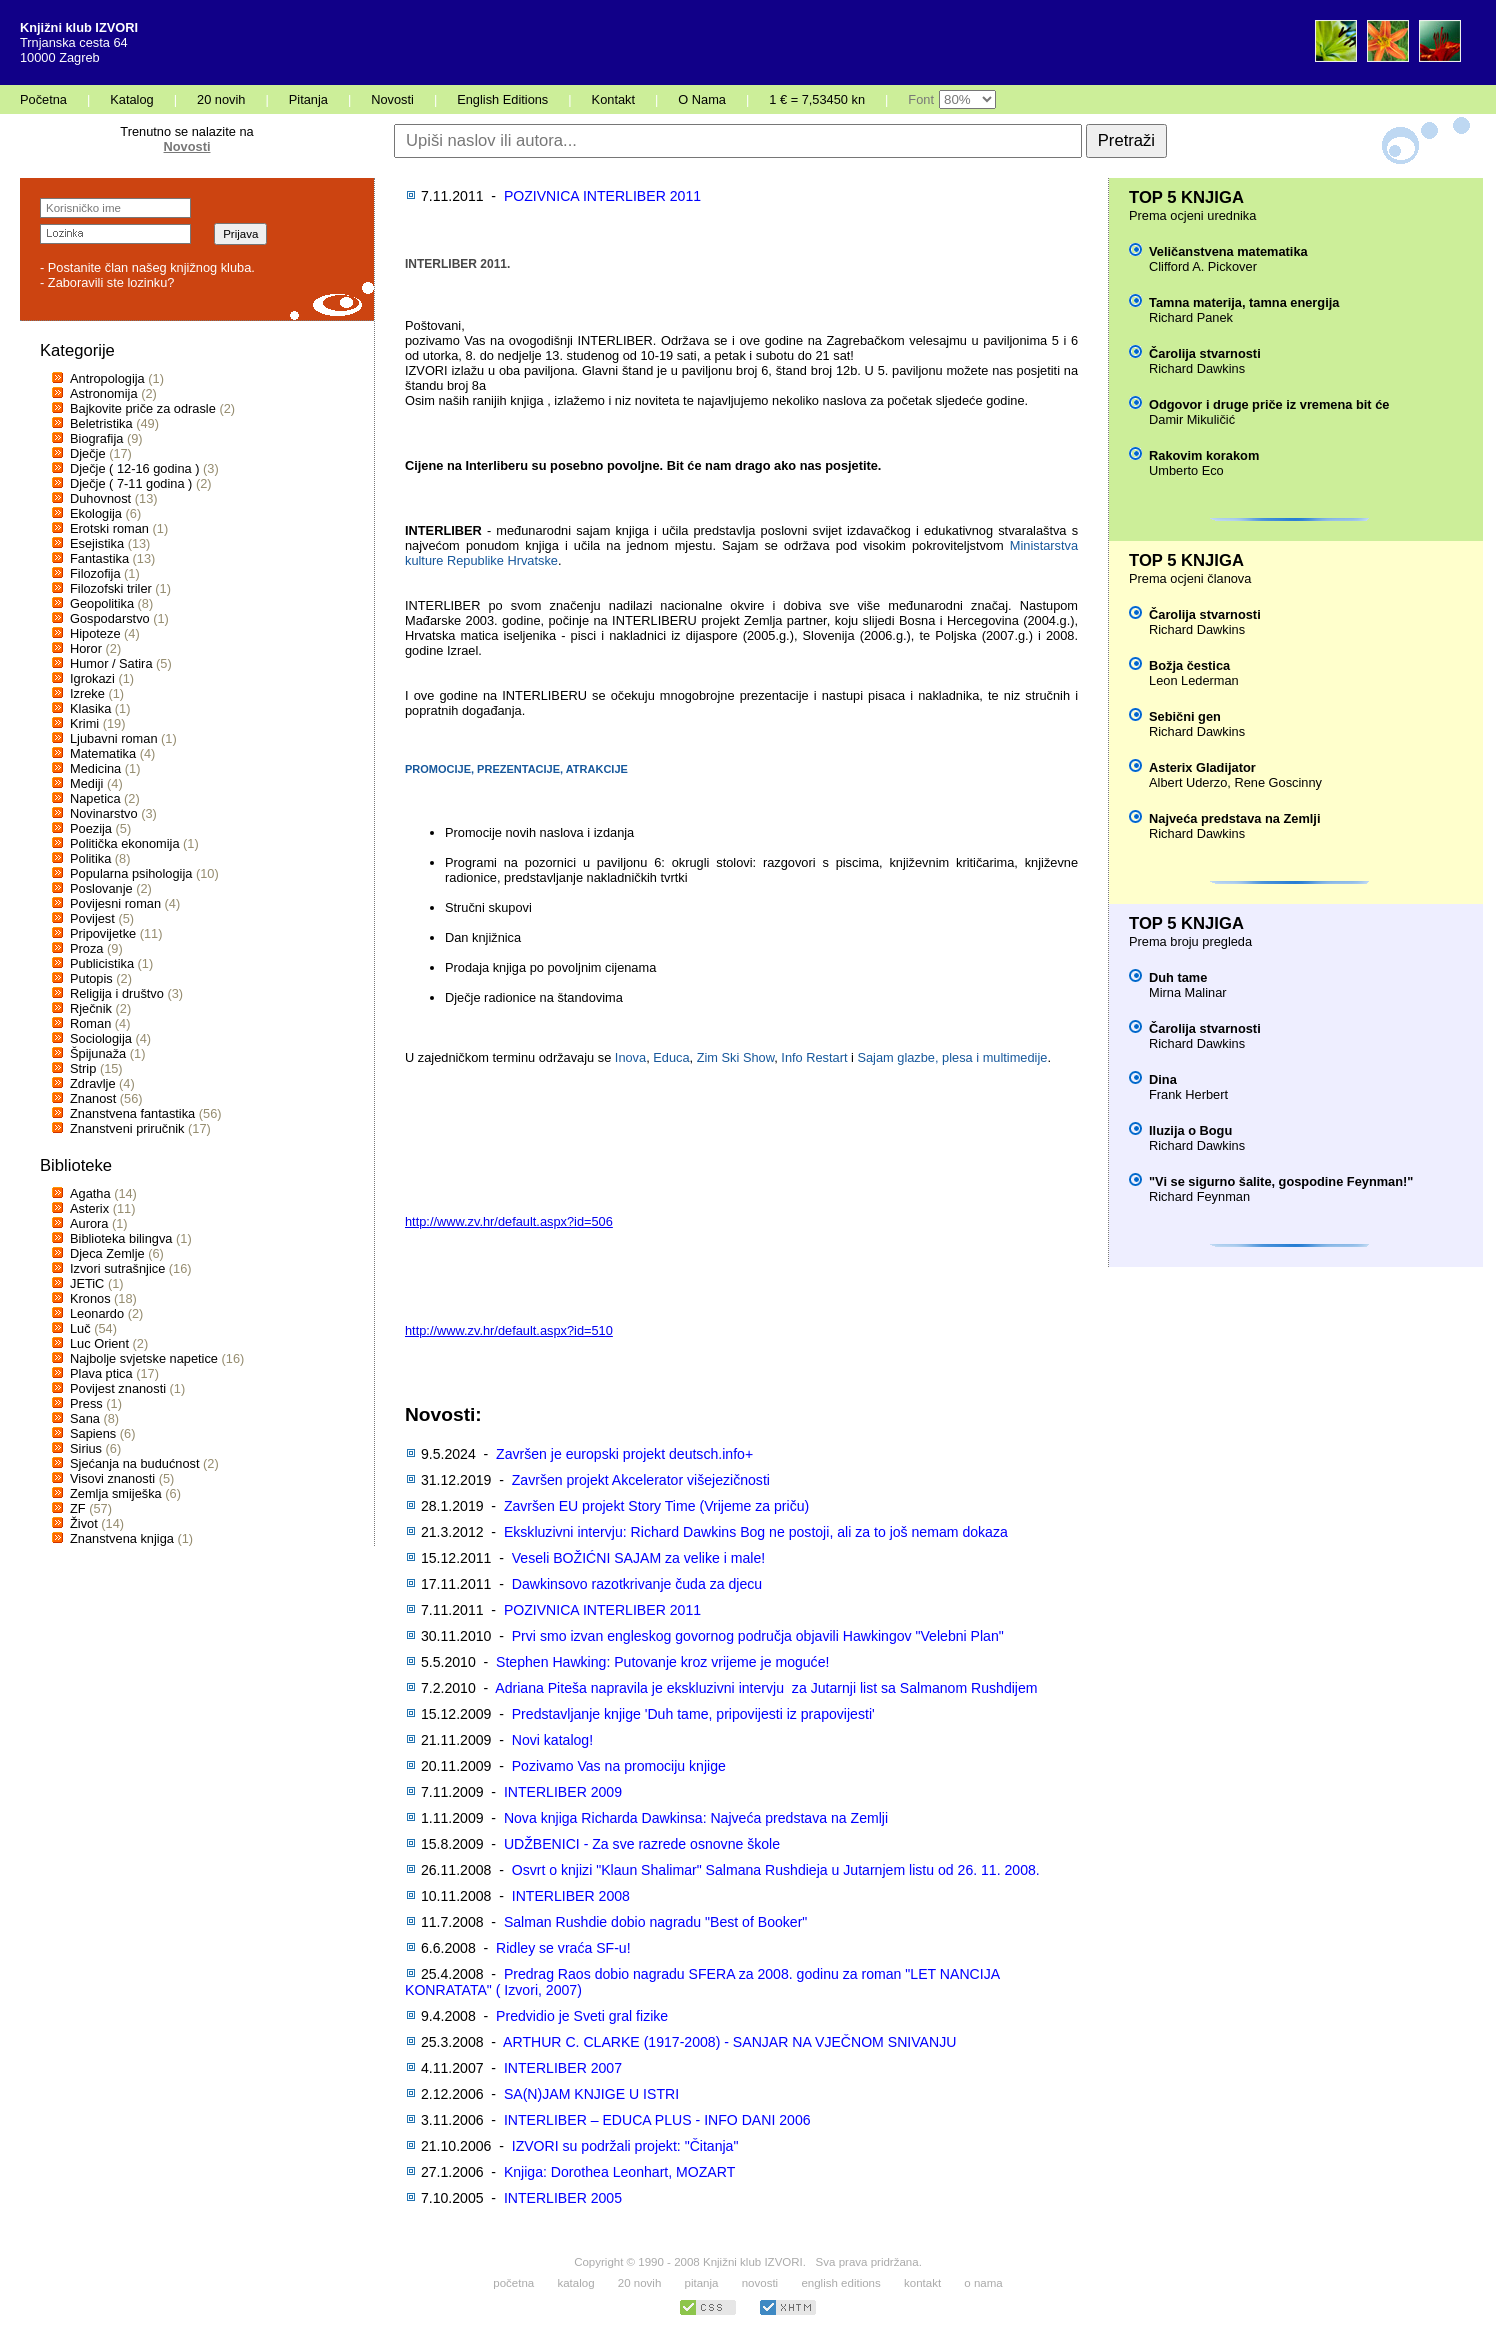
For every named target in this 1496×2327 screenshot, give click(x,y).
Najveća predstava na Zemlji (1234, 818)
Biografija (96, 438)
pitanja (702, 2283)
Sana (85, 1418)
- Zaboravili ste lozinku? (107, 282)
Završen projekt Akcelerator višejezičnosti (641, 1480)
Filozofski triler (111, 588)
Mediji (86, 783)
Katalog (131, 99)
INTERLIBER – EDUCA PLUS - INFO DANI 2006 (657, 2120)
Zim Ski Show (736, 1057)
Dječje (88, 453)
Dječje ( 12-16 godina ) (134, 468)
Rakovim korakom (1204, 455)
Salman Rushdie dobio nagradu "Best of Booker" (655, 1922)
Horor (86, 648)
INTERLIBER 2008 (571, 1896)
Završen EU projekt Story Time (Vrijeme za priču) (656, 1506)
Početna (43, 99)
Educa (671, 1057)
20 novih (221, 99)
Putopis (91, 978)
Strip (83, 1068)
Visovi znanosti (112, 1478)
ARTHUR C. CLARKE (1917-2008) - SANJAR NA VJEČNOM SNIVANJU (729, 2042)
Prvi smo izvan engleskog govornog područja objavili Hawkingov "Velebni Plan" (758, 1636)
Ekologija (96, 513)
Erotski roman (109, 528)
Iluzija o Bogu (1190, 1130)
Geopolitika (102, 603)
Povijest (92, 918)
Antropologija (107, 378)
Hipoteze (95, 633)
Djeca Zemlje (107, 1253)
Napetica (95, 798)
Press (86, 1403)
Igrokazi (92, 678)
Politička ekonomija (125, 843)
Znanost (93, 1098)
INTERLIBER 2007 (563, 2068)
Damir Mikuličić (1192, 419)
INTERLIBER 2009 (563, 1792)
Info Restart (814, 1057)
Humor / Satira (111, 663)
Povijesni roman (115, 903)
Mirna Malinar (1188, 992)
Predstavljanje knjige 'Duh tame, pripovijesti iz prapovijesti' (693, 1714)
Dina (1163, 1079)
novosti (760, 2283)
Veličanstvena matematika (1228, 251)
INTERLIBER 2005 (563, 2198)
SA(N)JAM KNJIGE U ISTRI (591, 2094)
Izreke (87, 693)
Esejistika (97, 543)
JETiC (87, 1283)
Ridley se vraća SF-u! (563, 1948)
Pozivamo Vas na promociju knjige (619, 1766)
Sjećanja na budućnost (135, 1463)
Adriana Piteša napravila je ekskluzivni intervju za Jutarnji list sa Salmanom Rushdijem (766, 1688)
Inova (630, 1057)
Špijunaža (98, 1053)
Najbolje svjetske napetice (144, 1358)
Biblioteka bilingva (121, 1238)
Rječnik (91, 1008)
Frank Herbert (1188, 1094)
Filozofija (95, 573)
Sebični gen (1185, 716)
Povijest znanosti (118, 1388)
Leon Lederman (1194, 680)
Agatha (90, 1193)
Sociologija (101, 1038)
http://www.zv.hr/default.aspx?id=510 (509, 1330)
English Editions (502, 99)
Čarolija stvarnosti (1205, 353)
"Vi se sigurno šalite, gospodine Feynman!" (1281, 1181)
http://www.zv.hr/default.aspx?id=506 (509, 1221)
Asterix (89, 1208)
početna (513, 2283)
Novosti (392, 99)
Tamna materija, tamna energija (1244, 302)
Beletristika (101, 423)
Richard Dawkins (1197, 368)
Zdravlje (93, 1083)
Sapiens (93, 1433)
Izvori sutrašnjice (117, 1268)
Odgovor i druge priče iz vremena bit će (1269, 404)
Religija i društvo (117, 993)
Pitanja (308, 99)
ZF (78, 1508)
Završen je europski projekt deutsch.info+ (624, 1454)
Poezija (91, 828)
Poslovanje (101, 888)
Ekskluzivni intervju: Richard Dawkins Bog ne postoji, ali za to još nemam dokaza (756, 1532)
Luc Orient (99, 1343)
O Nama (702, 99)
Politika (90, 858)
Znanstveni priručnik (127, 1128)
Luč (80, 1328)
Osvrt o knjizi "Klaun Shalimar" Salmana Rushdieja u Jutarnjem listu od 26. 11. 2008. (776, 1870)
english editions (840, 2283)
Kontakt (613, 99)
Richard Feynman (1199, 1196)
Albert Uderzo (1188, 782)
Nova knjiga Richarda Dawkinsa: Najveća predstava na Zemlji (696, 1818)
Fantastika (99, 558)
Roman (90, 1023)
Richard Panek (1191, 317)
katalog (575, 2283)
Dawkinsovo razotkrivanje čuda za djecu (637, 1584)
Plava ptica (101, 1373)
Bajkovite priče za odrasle (143, 408)
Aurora (89, 1223)
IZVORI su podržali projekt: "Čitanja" (625, 2146)
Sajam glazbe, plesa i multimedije (952, 1057)
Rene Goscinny (1278, 782)
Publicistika (102, 963)
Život (84, 1523)
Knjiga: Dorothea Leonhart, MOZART (619, 2172)
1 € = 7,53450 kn (817, 99)
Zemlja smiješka (116, 1493)
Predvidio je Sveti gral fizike (582, 2016)
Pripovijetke (103, 933)
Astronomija (104, 393)
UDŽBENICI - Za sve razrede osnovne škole (642, 1844)
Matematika (103, 753)
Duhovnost (100, 498)
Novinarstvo (104, 813)
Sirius (86, 1448)
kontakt (922, 2283)
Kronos (90, 1298)
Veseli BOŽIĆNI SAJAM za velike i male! (638, 1558)
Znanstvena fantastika (132, 1113)
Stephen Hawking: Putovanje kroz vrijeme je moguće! (662, 1662)
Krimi (84, 723)
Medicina (95, 768)
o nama (983, 2283)
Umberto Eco (1186, 470)
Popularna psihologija (131, 873)
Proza (86, 948)
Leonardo (97, 1313)
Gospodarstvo (110, 618)
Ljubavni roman (114, 738)
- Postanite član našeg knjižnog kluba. (147, 267)
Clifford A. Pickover (1203, 266)
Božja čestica (1189, 665)
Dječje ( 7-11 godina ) (131, 483)
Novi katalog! (552, 1740)
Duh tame (1178, 977)
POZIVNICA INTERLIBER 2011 (602, 196)
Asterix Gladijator (1202, 767)
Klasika (90, 708)
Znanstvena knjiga (122, 1538)
